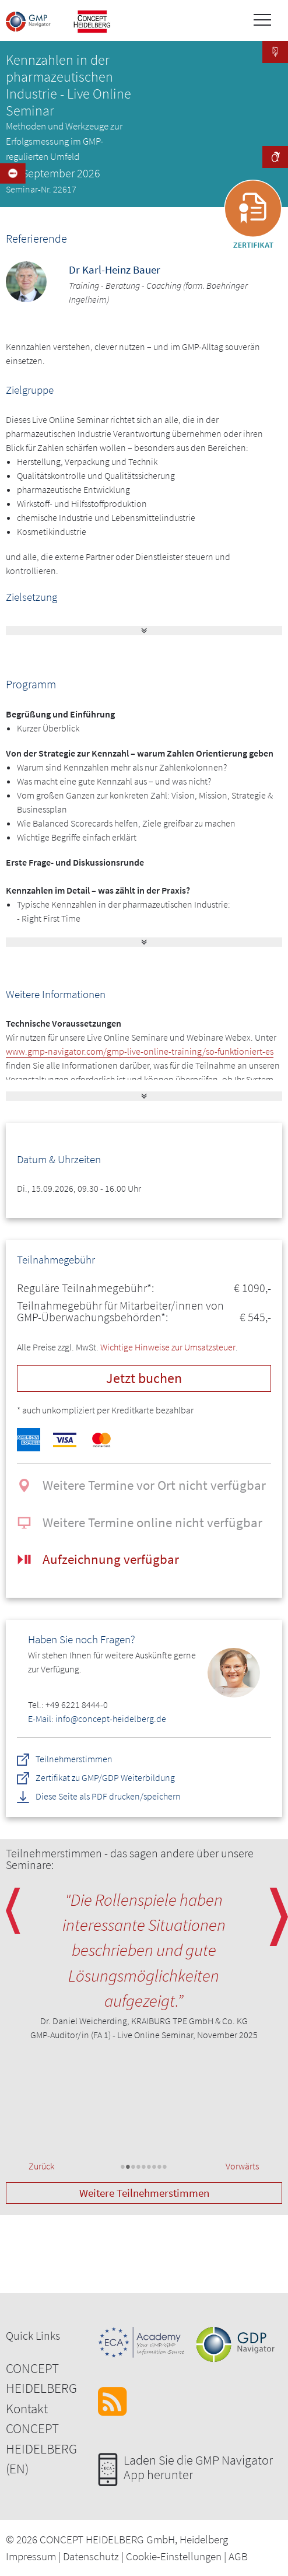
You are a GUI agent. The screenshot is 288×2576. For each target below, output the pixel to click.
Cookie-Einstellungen (174, 2556)
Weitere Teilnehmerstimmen (144, 2193)
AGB (238, 2556)
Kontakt (27, 2408)
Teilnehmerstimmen (74, 1759)
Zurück (41, 2166)
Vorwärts (242, 2166)
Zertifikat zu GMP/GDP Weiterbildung (105, 1778)
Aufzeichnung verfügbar (111, 1558)
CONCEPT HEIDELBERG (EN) (41, 2448)
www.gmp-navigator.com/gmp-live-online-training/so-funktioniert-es (139, 1051)
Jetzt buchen (144, 1378)
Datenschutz (91, 2556)
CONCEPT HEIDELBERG (41, 2378)
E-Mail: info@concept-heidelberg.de (97, 1718)
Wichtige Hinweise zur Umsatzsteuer (168, 1347)
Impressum (31, 2556)
